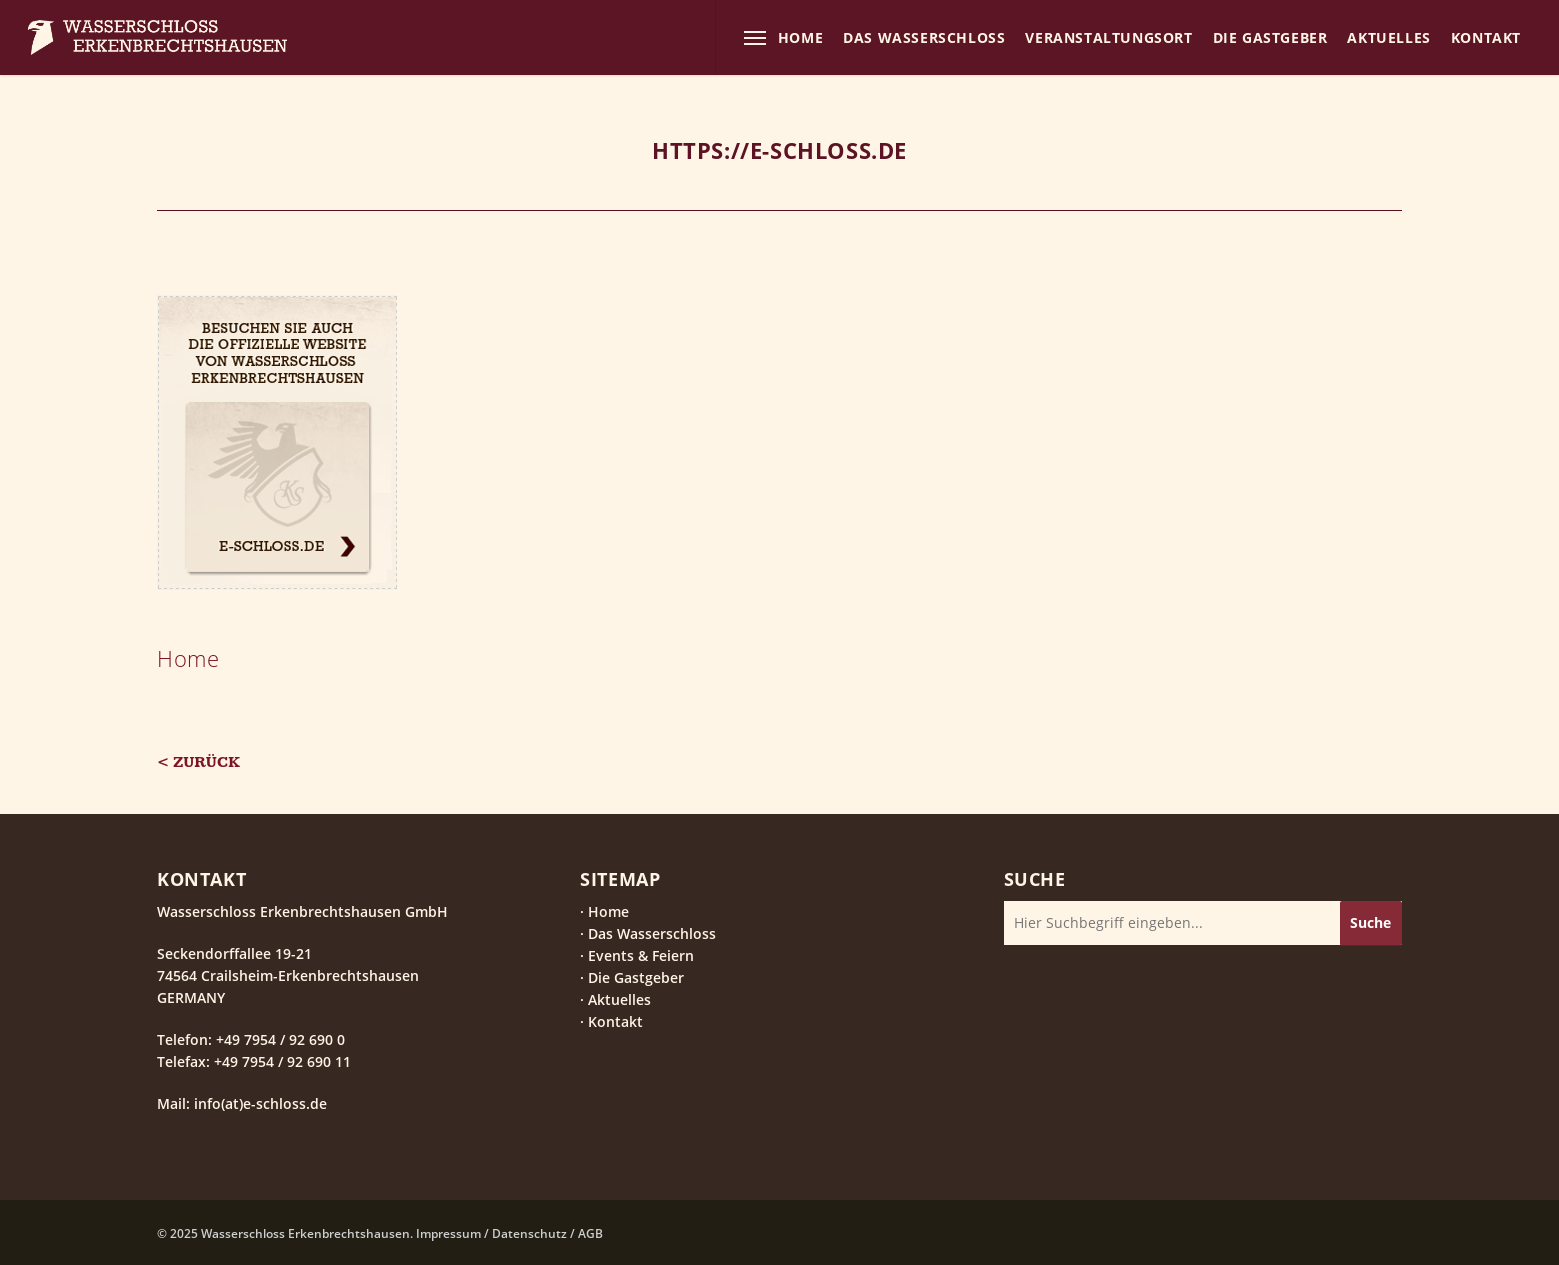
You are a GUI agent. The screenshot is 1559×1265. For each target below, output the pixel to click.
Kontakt (615, 1021)
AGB (590, 1233)
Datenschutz (529, 1233)
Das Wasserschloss (652, 933)
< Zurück (198, 762)
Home (188, 658)
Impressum (448, 1233)
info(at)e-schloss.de (258, 1103)
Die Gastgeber (636, 977)
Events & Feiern (641, 955)
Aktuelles (619, 999)
